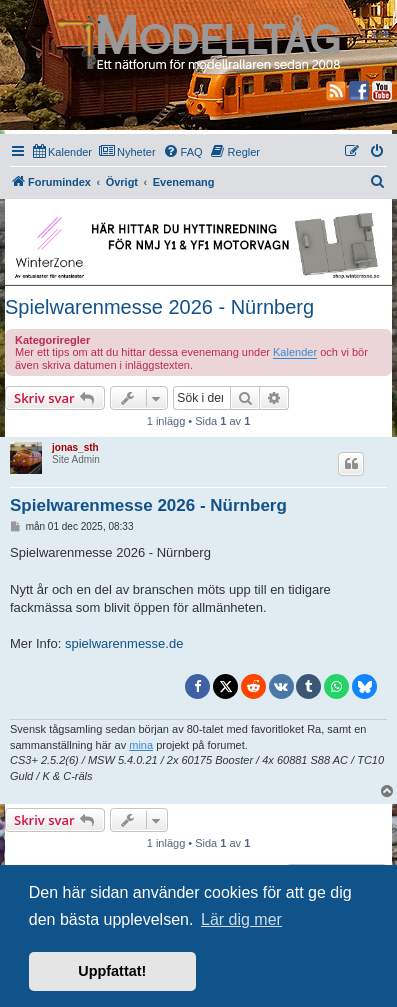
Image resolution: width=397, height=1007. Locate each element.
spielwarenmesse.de (124, 643)
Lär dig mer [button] (241, 919)
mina (141, 745)
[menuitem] (62, 152)
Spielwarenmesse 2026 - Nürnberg (159, 307)
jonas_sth (75, 447)
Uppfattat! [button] (112, 971)
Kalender (295, 352)
